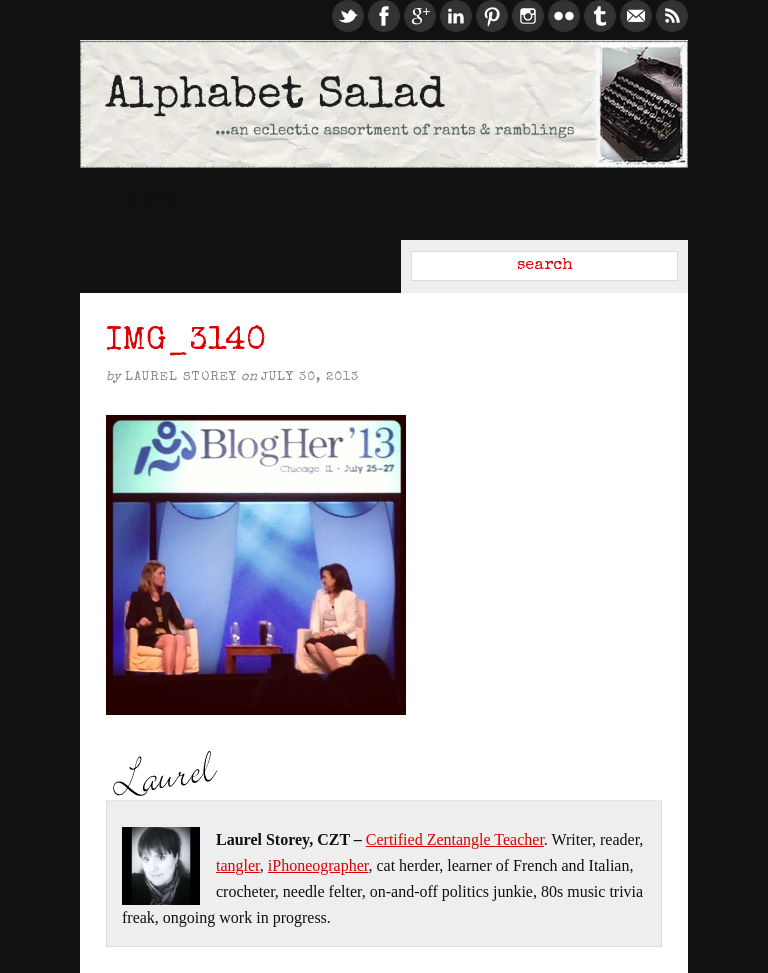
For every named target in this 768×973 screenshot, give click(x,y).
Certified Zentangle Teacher (455, 839)
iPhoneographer (318, 865)
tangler (238, 865)
